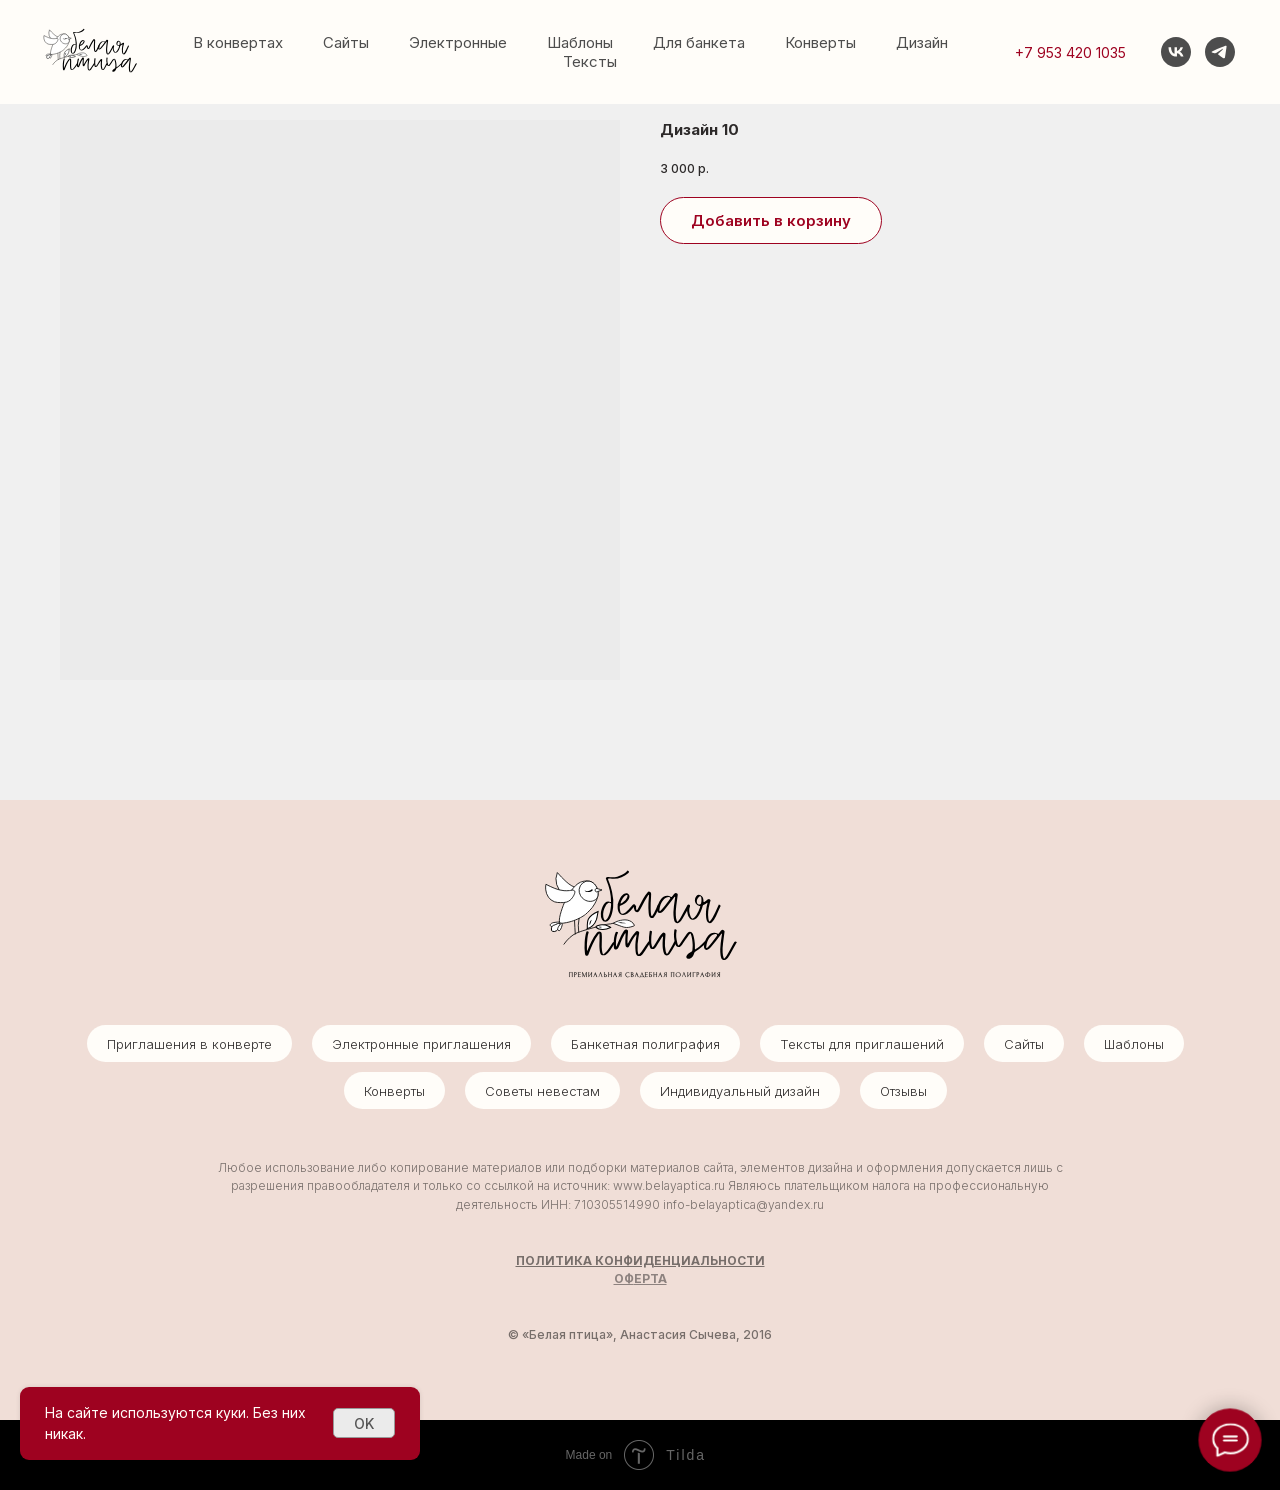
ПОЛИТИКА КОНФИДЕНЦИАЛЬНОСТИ (640, 1260)
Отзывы (903, 1091)
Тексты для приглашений (862, 1044)
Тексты (590, 61)
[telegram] (1220, 52)
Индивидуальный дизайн (740, 1091)
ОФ (624, 1278)
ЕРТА (650, 1278)
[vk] (1176, 52)
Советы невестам (542, 1091)
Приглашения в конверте (189, 1044)
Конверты (820, 42)
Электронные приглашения (421, 1044)
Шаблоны (580, 42)
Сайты (346, 42)
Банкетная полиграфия (645, 1044)
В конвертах (238, 42)
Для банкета (699, 42)
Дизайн (922, 42)
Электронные (458, 42)
